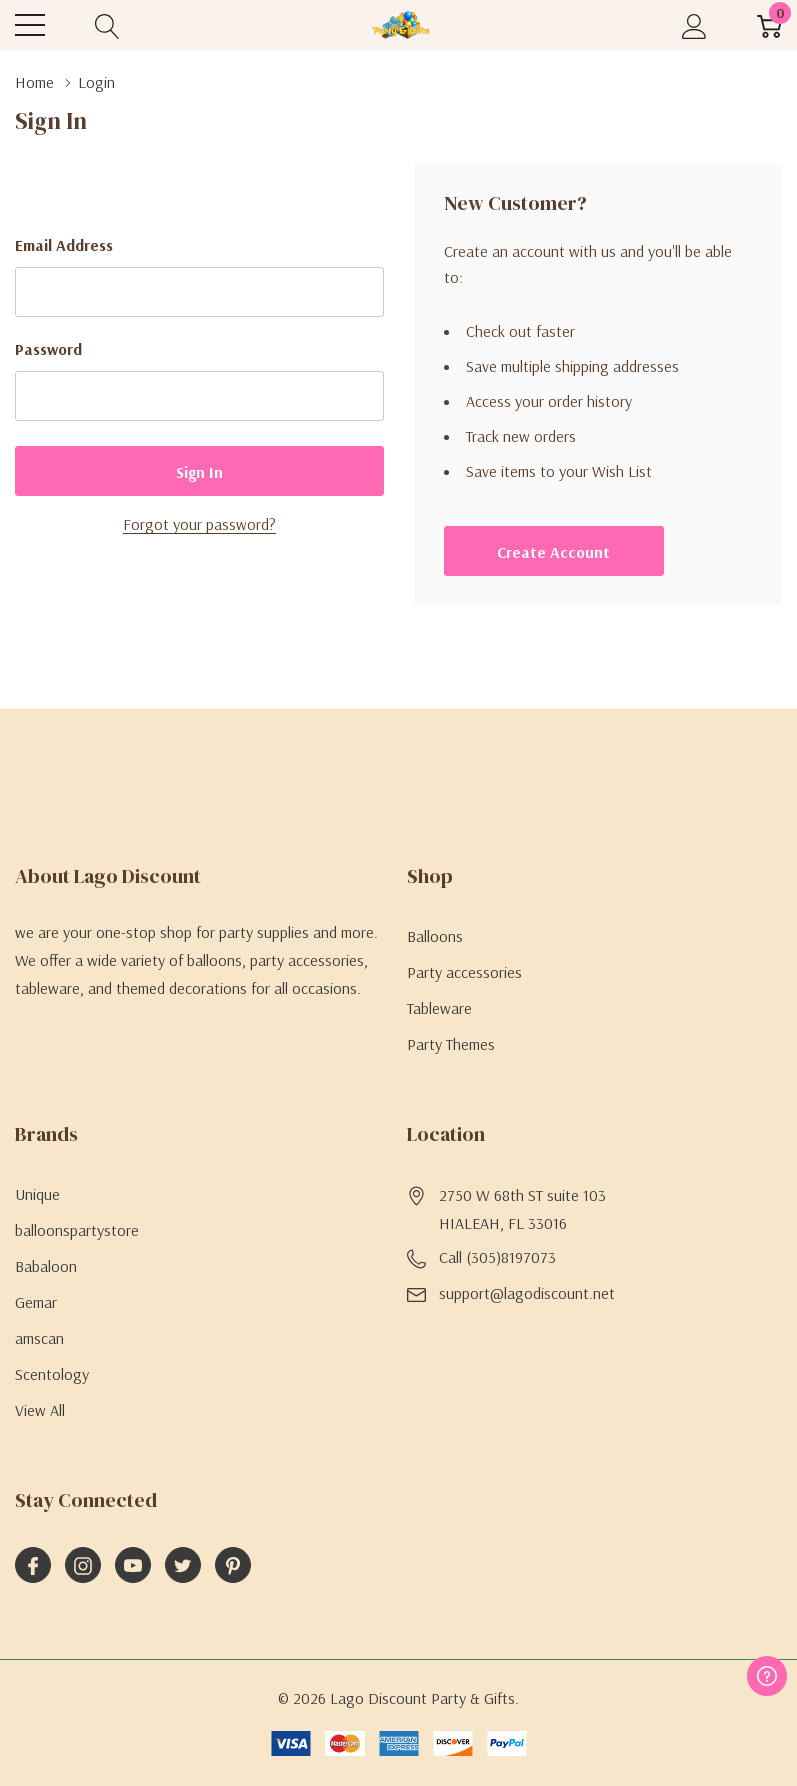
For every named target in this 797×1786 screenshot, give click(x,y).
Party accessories (464, 972)
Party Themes (451, 1044)
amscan (39, 1338)
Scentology (52, 1374)
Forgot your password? (199, 524)
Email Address (64, 245)
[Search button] (107, 25)
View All (40, 1410)
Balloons (435, 936)
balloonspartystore (77, 1230)
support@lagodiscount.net (527, 1293)
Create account (553, 552)
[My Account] (694, 25)
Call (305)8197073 (497, 1257)
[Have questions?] (767, 1676)
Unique (37, 1194)
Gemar (36, 1302)
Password (48, 349)
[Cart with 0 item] (769, 25)
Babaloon (46, 1266)
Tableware (439, 1008)
